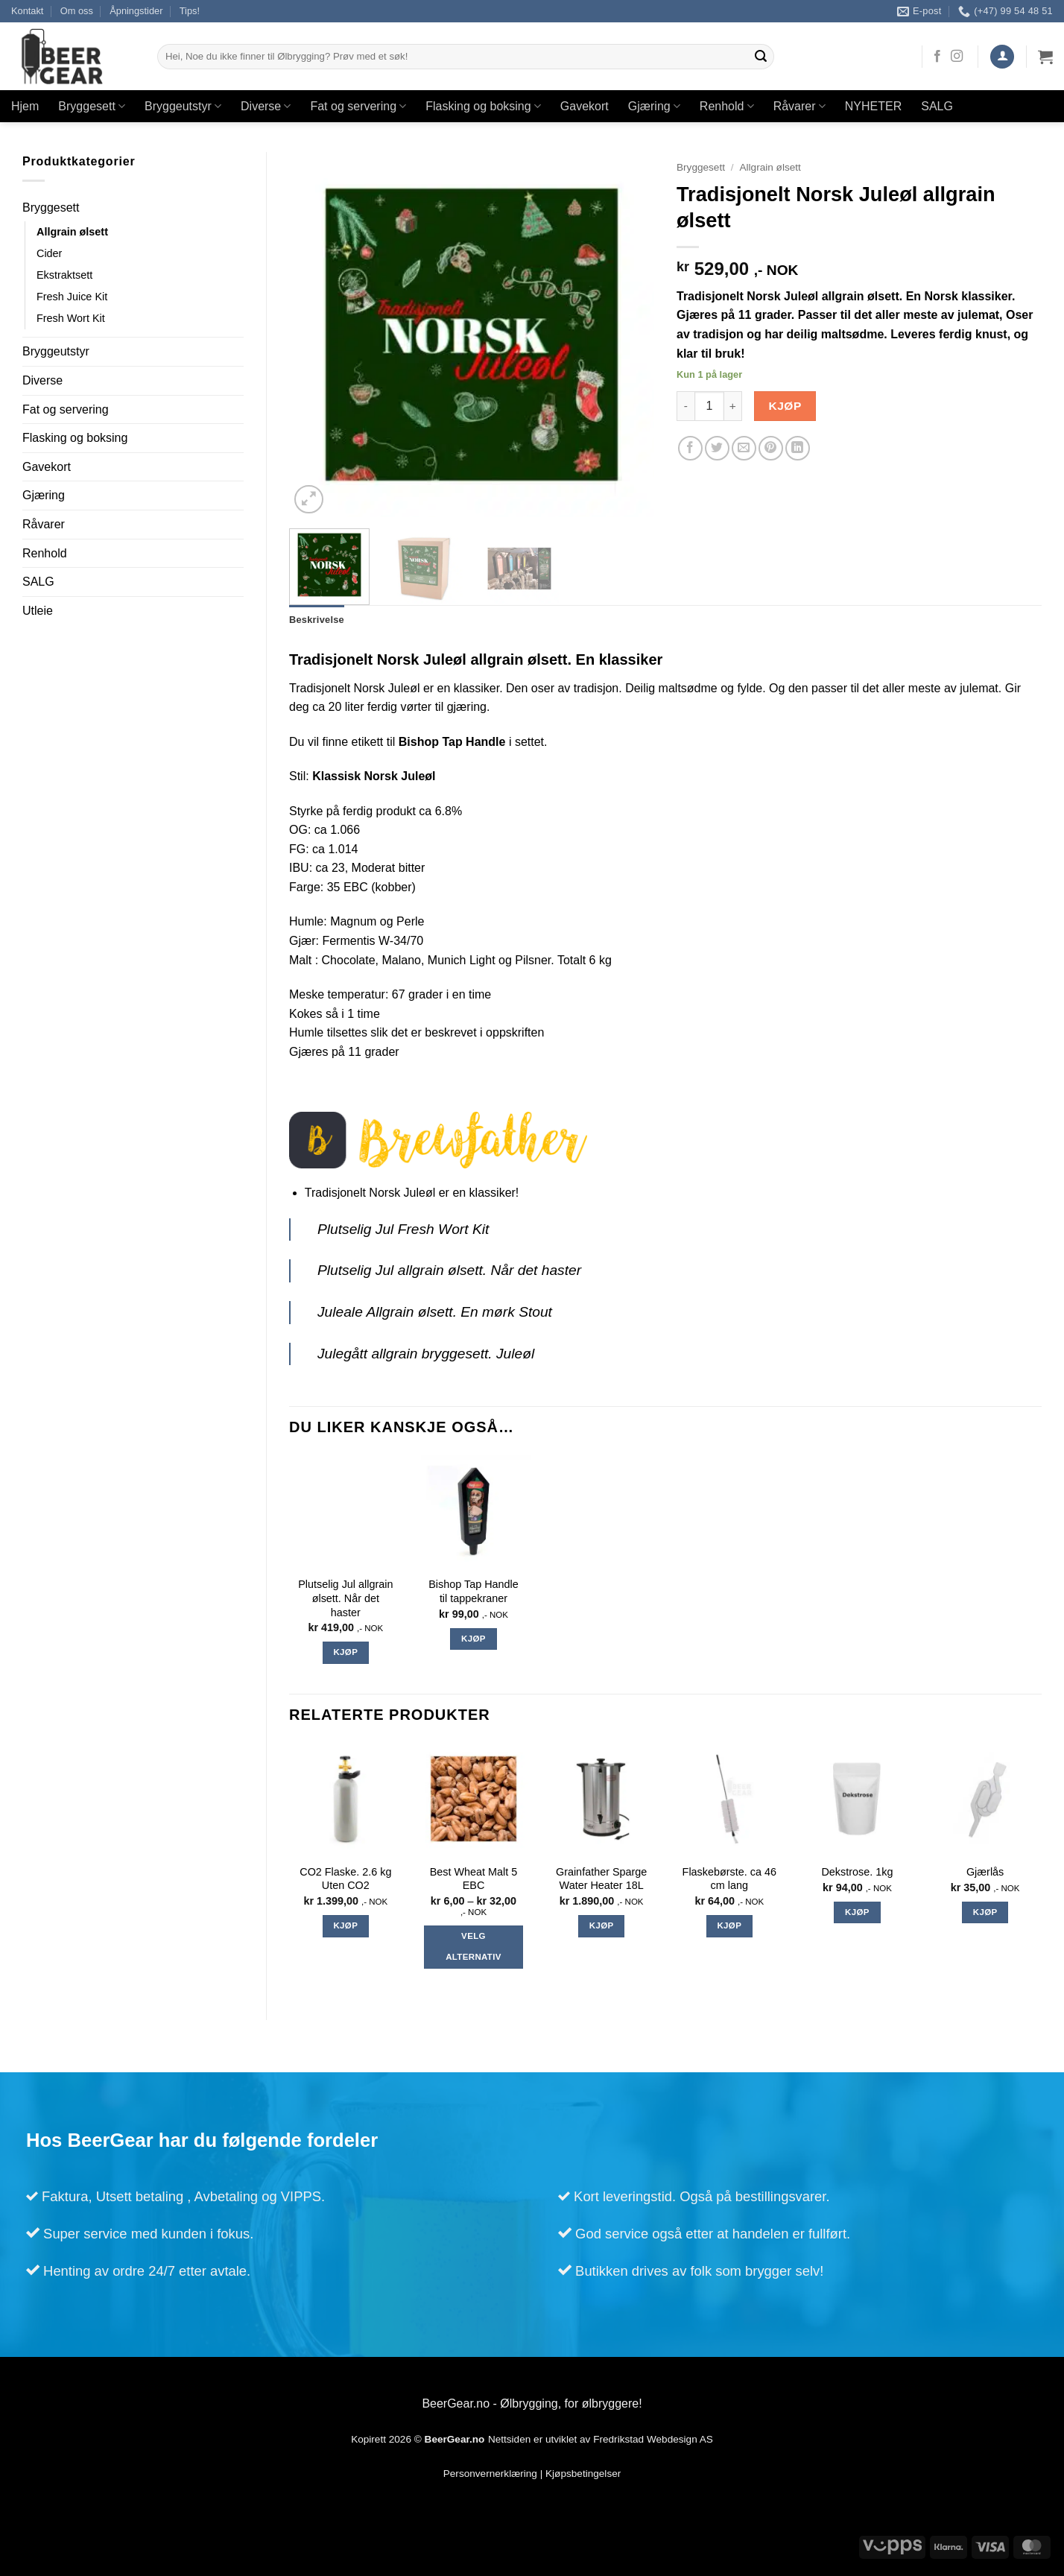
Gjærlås (985, 1873)
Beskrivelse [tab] (316, 619)
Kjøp (785, 405)
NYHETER (873, 106)
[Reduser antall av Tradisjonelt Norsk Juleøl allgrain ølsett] (685, 406)
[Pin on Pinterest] (771, 448)
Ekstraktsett (64, 275)
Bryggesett (91, 106)
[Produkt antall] (709, 406)
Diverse (266, 106)
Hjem (25, 106)
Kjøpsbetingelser (583, 2473)
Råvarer (799, 106)
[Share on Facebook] (690, 448)
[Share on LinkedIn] (797, 448)
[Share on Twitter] (717, 448)
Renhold (727, 106)
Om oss (76, 10)
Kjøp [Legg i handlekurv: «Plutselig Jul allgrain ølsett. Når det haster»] (345, 1652)
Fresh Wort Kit (71, 318)
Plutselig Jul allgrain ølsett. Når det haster (449, 1271)
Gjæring (654, 106)
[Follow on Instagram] (957, 56)
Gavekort (584, 106)
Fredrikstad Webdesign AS (653, 2439)
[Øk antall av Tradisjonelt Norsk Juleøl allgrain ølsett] (733, 406)
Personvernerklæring (490, 2473)
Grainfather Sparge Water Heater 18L (601, 1879)
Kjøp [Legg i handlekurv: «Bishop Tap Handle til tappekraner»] (473, 1638)
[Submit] (760, 56)
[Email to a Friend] (744, 448)
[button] (1002, 57)
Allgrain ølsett (72, 232)
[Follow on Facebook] (937, 56)
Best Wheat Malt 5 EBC (474, 1879)
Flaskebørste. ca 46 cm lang (729, 1879)
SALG (937, 106)
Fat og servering (358, 106)
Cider (49, 253)
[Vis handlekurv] (1045, 56)
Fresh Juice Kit (72, 297)
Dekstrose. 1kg (857, 1873)
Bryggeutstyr (183, 106)
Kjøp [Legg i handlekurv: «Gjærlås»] (985, 1912)
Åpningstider (136, 10)
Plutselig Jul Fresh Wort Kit (403, 1229)
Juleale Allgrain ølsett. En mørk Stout (434, 1312)
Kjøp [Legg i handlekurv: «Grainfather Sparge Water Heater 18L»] (601, 1925)
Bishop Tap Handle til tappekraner (473, 1592)
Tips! (190, 10)
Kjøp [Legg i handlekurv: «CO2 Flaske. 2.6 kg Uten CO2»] (345, 1925)
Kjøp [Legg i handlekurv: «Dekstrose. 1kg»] (857, 1912)
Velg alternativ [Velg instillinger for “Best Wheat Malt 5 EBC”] (473, 1947)
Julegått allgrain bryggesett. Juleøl (425, 1353)
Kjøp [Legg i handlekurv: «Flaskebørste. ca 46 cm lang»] (729, 1925)
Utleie (37, 610)
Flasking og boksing (483, 106)
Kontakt (27, 10)
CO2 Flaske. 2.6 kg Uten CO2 (345, 1879)
